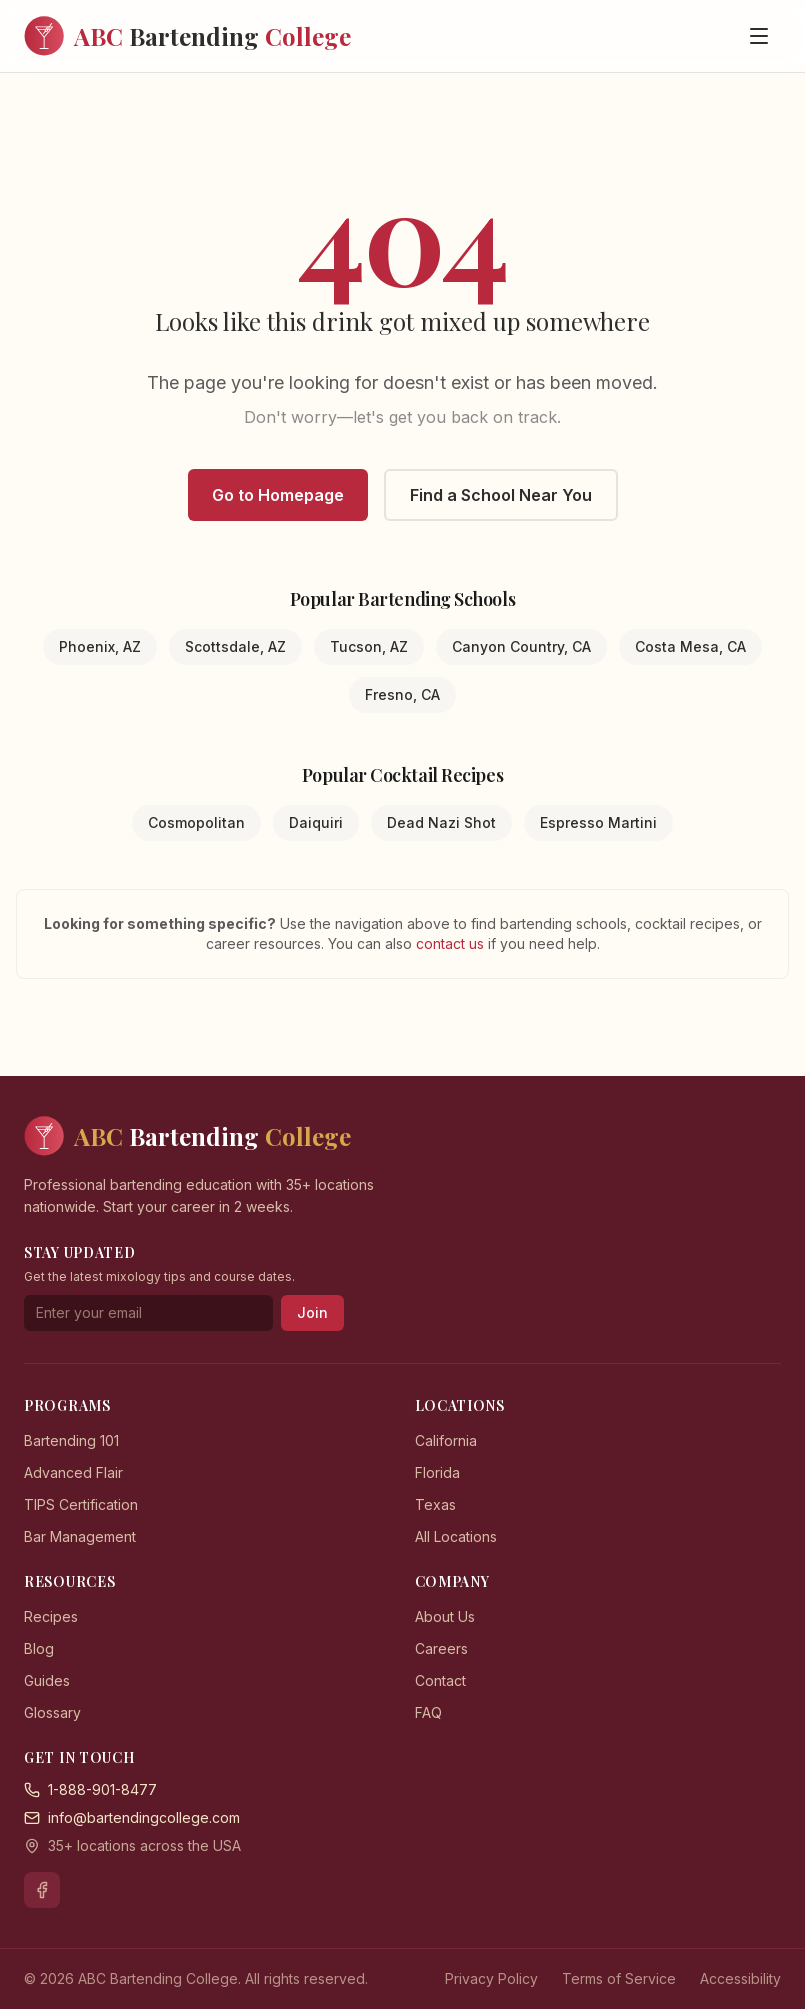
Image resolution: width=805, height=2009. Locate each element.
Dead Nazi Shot (441, 822)
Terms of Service (619, 1978)
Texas (435, 1504)
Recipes (51, 1616)
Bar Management (80, 1536)
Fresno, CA (402, 694)
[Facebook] (42, 1890)
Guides (47, 1680)
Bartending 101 (71, 1440)
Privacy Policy (491, 1978)
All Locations (456, 1536)
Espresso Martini (598, 822)
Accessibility (740, 1978)
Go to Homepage (278, 495)
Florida (437, 1472)
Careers (441, 1648)
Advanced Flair (73, 1472)
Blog (39, 1648)
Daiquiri (316, 822)
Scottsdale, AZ (235, 646)
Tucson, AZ (369, 646)
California (446, 1440)
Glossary (52, 1712)
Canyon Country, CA (521, 646)
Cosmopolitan (196, 822)
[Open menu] (759, 36)
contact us (452, 943)
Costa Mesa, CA (690, 646)
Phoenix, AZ (100, 646)
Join (312, 1312)
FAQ (428, 1712)
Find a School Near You (501, 495)
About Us (445, 1616)
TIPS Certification (81, 1504)
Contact (440, 1680)
